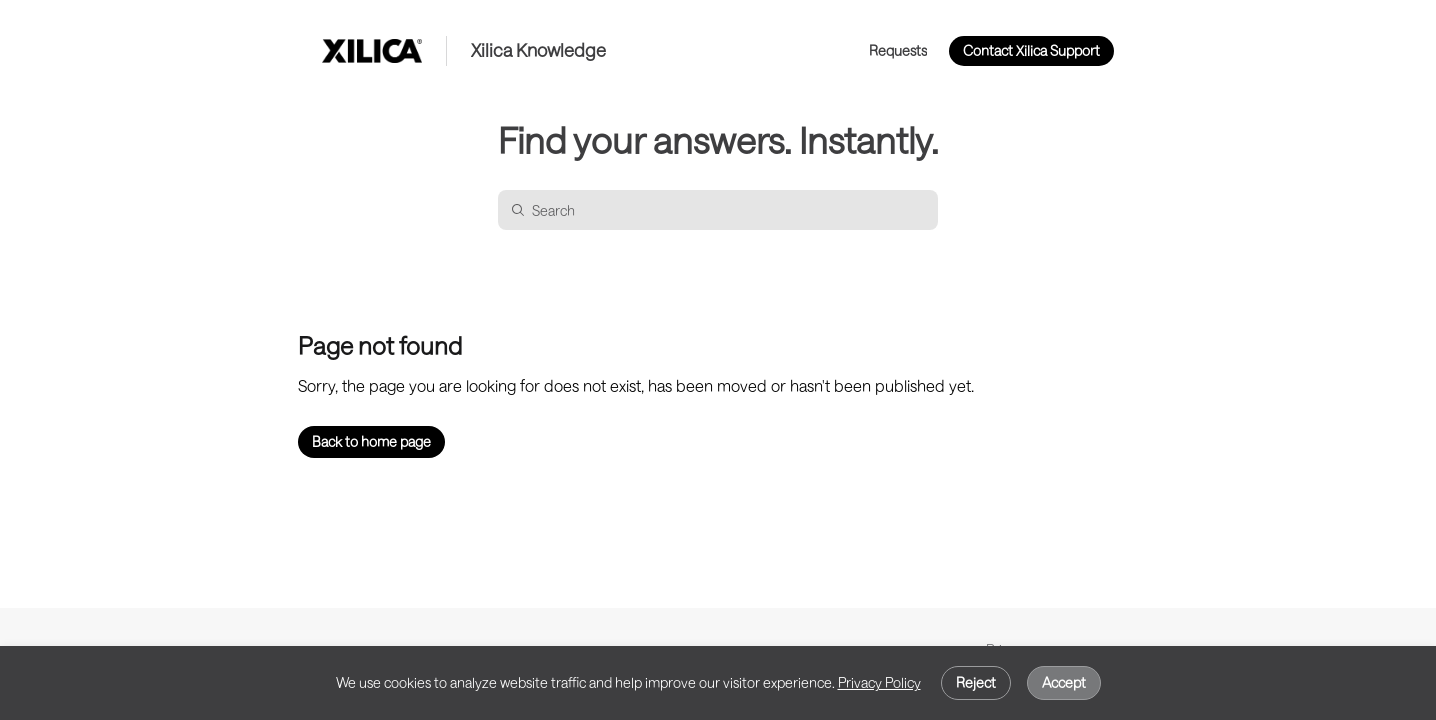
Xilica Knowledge (538, 50)
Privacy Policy (879, 682)
